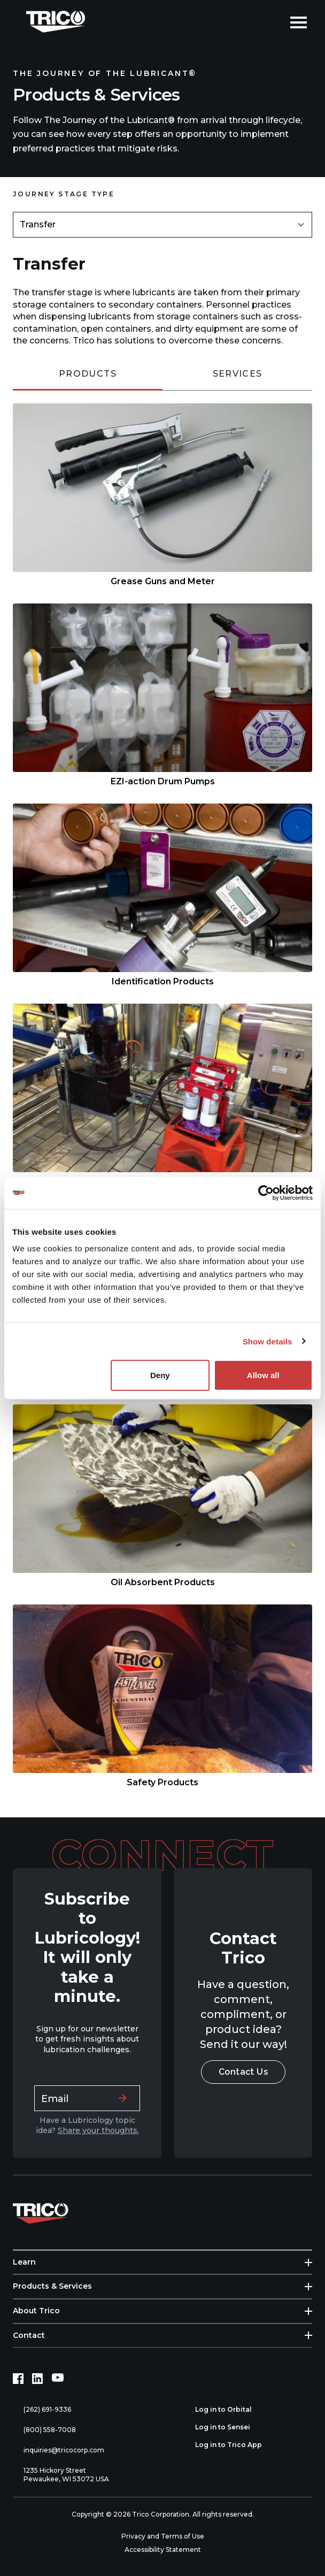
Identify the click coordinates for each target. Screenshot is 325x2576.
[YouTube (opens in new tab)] (57, 2378)
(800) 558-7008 (44, 2430)
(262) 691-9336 (42, 2409)
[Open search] (274, 21)
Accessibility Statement (163, 2550)
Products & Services (52, 2286)
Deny (160, 1375)
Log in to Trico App (234, 2445)
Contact (29, 2335)
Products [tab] (88, 374)
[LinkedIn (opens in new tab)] (37, 2378)
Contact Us (243, 2072)
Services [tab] (237, 374)
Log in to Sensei (228, 2427)
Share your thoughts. (98, 2130)
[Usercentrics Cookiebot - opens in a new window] (266, 1192)
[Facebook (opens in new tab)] (18, 2378)
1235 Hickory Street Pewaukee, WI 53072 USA (61, 2474)
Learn (24, 2262)
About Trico (36, 2310)
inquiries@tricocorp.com (58, 2450)
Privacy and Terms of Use (162, 2536)
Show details (267, 1341)
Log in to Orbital (229, 2409)
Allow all (263, 1375)
